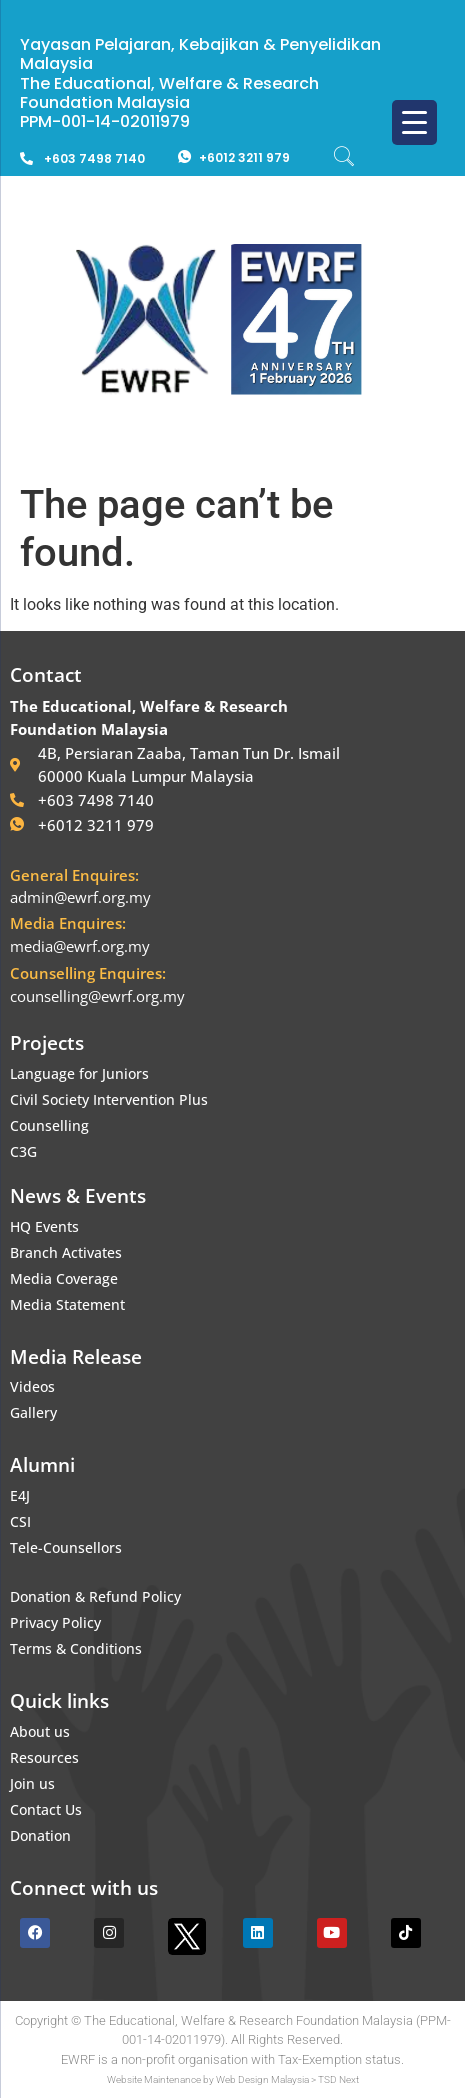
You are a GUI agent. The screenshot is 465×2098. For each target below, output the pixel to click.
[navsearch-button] (354, 158)
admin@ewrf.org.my (80, 897)
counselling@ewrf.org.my (97, 996)
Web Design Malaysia (262, 2079)
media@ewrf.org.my (80, 946)
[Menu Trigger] (414, 122)
